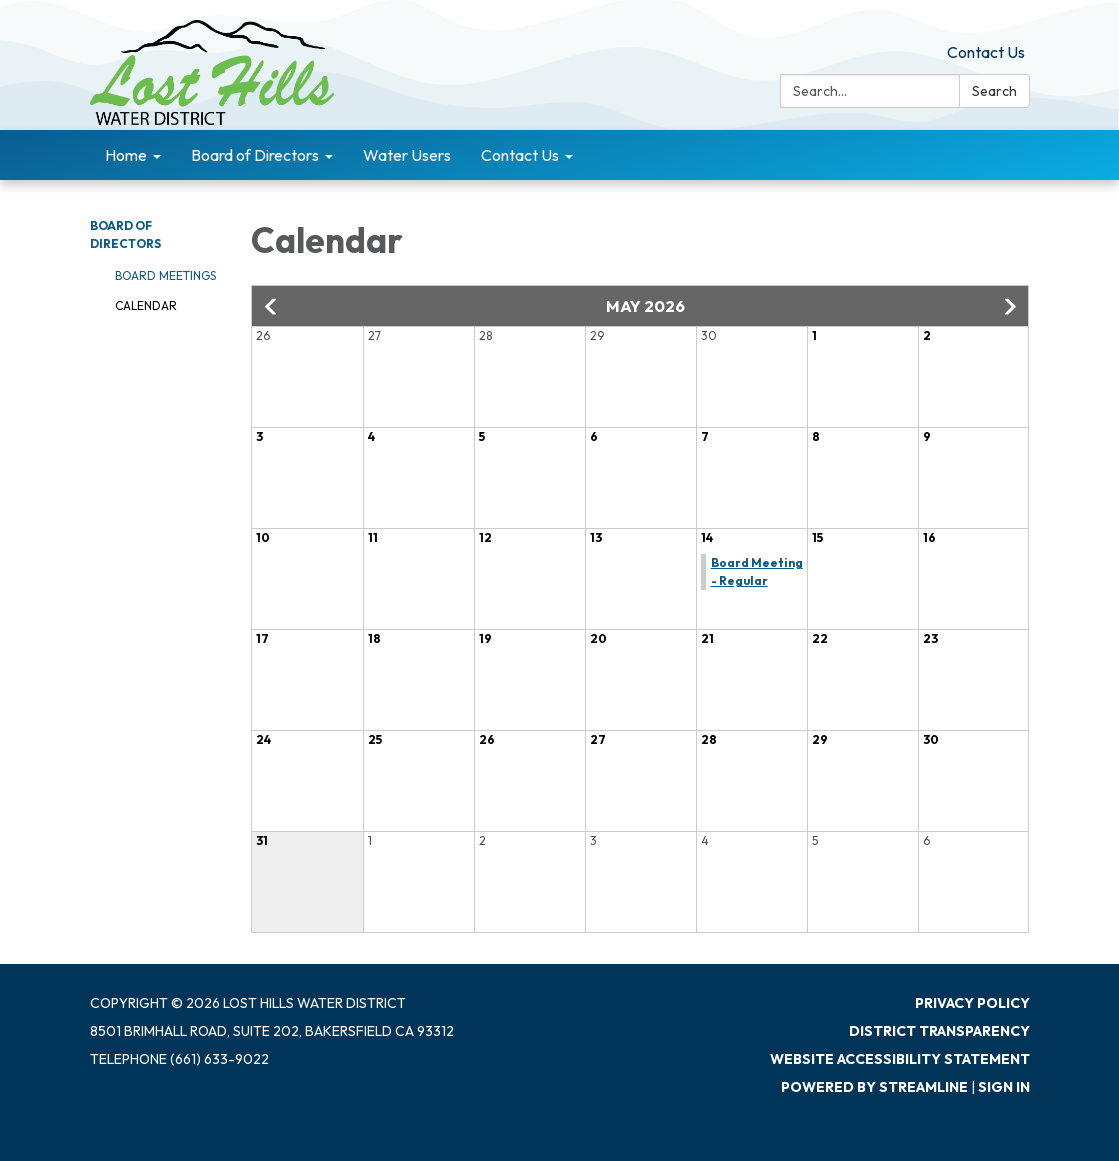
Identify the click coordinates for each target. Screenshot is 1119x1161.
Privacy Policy (972, 1003)
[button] (272, 307)
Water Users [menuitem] (407, 155)
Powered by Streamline (874, 1087)
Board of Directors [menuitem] (255, 155)
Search (994, 91)
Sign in (1004, 1087)
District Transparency (939, 1031)
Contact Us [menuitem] (520, 155)
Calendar (146, 305)
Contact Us (986, 52)
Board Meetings (165, 275)
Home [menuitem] (126, 155)
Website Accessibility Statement (900, 1059)
